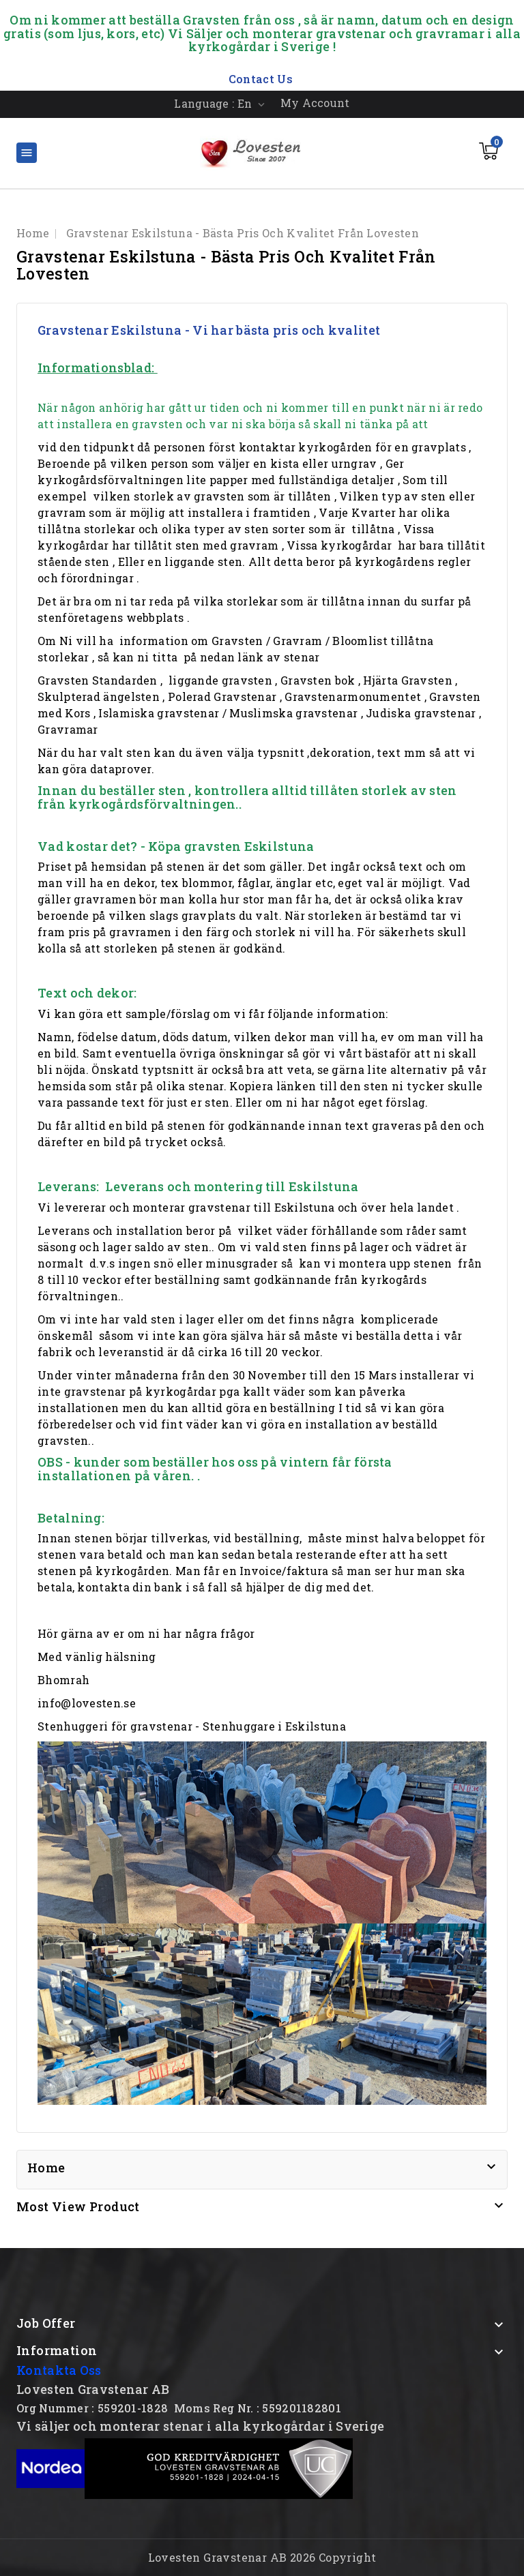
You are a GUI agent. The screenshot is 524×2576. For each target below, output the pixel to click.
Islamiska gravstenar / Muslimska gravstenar (228, 713)
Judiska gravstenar (421, 713)
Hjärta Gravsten (407, 680)
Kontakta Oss (59, 2370)
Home (46, 2167)
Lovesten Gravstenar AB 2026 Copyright (262, 2557)
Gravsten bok (317, 680)
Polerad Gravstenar (222, 696)
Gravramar (68, 729)
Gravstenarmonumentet (353, 696)
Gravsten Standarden (98, 680)
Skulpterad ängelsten (99, 696)
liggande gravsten (220, 680)
